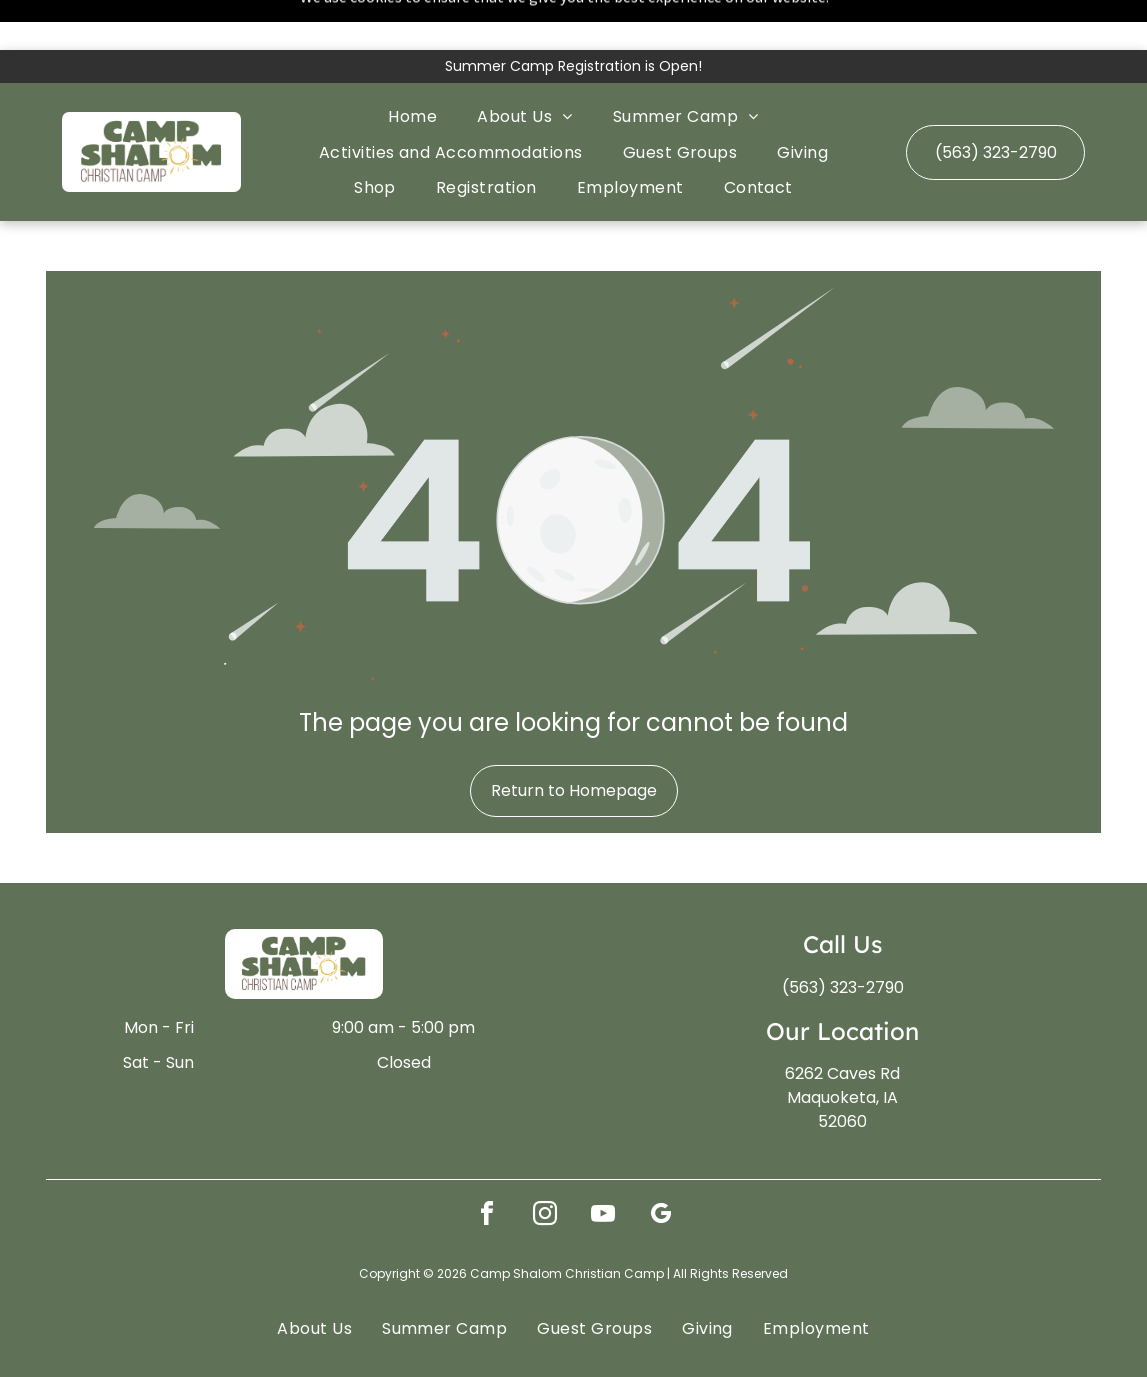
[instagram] (545, 1166)
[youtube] (603, 1166)
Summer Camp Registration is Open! (573, 16)
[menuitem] (412, 66)
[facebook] (487, 1166)
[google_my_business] (661, 1166)
